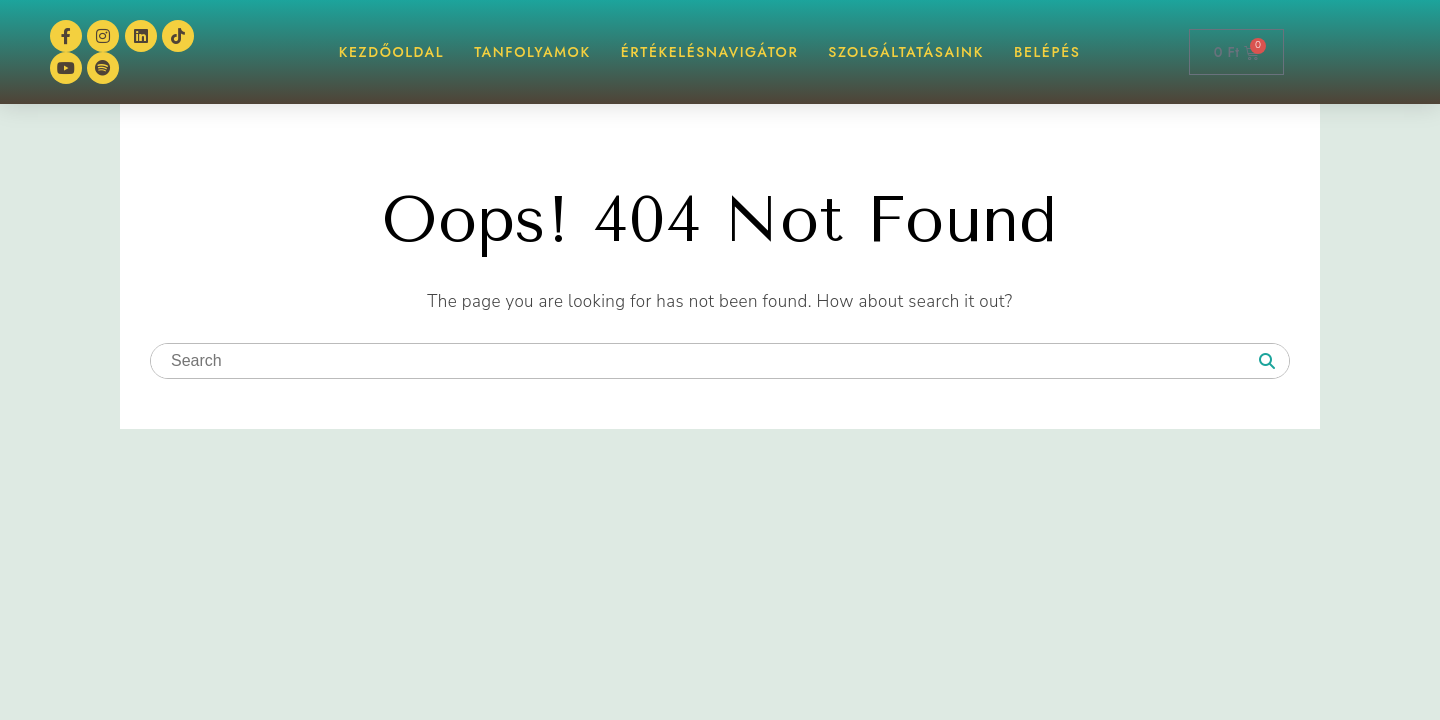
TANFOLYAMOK (532, 52)
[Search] (1267, 362)
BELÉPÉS (1047, 52)
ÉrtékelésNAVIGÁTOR (710, 52)
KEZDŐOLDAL (392, 52)
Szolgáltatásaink (906, 52)
